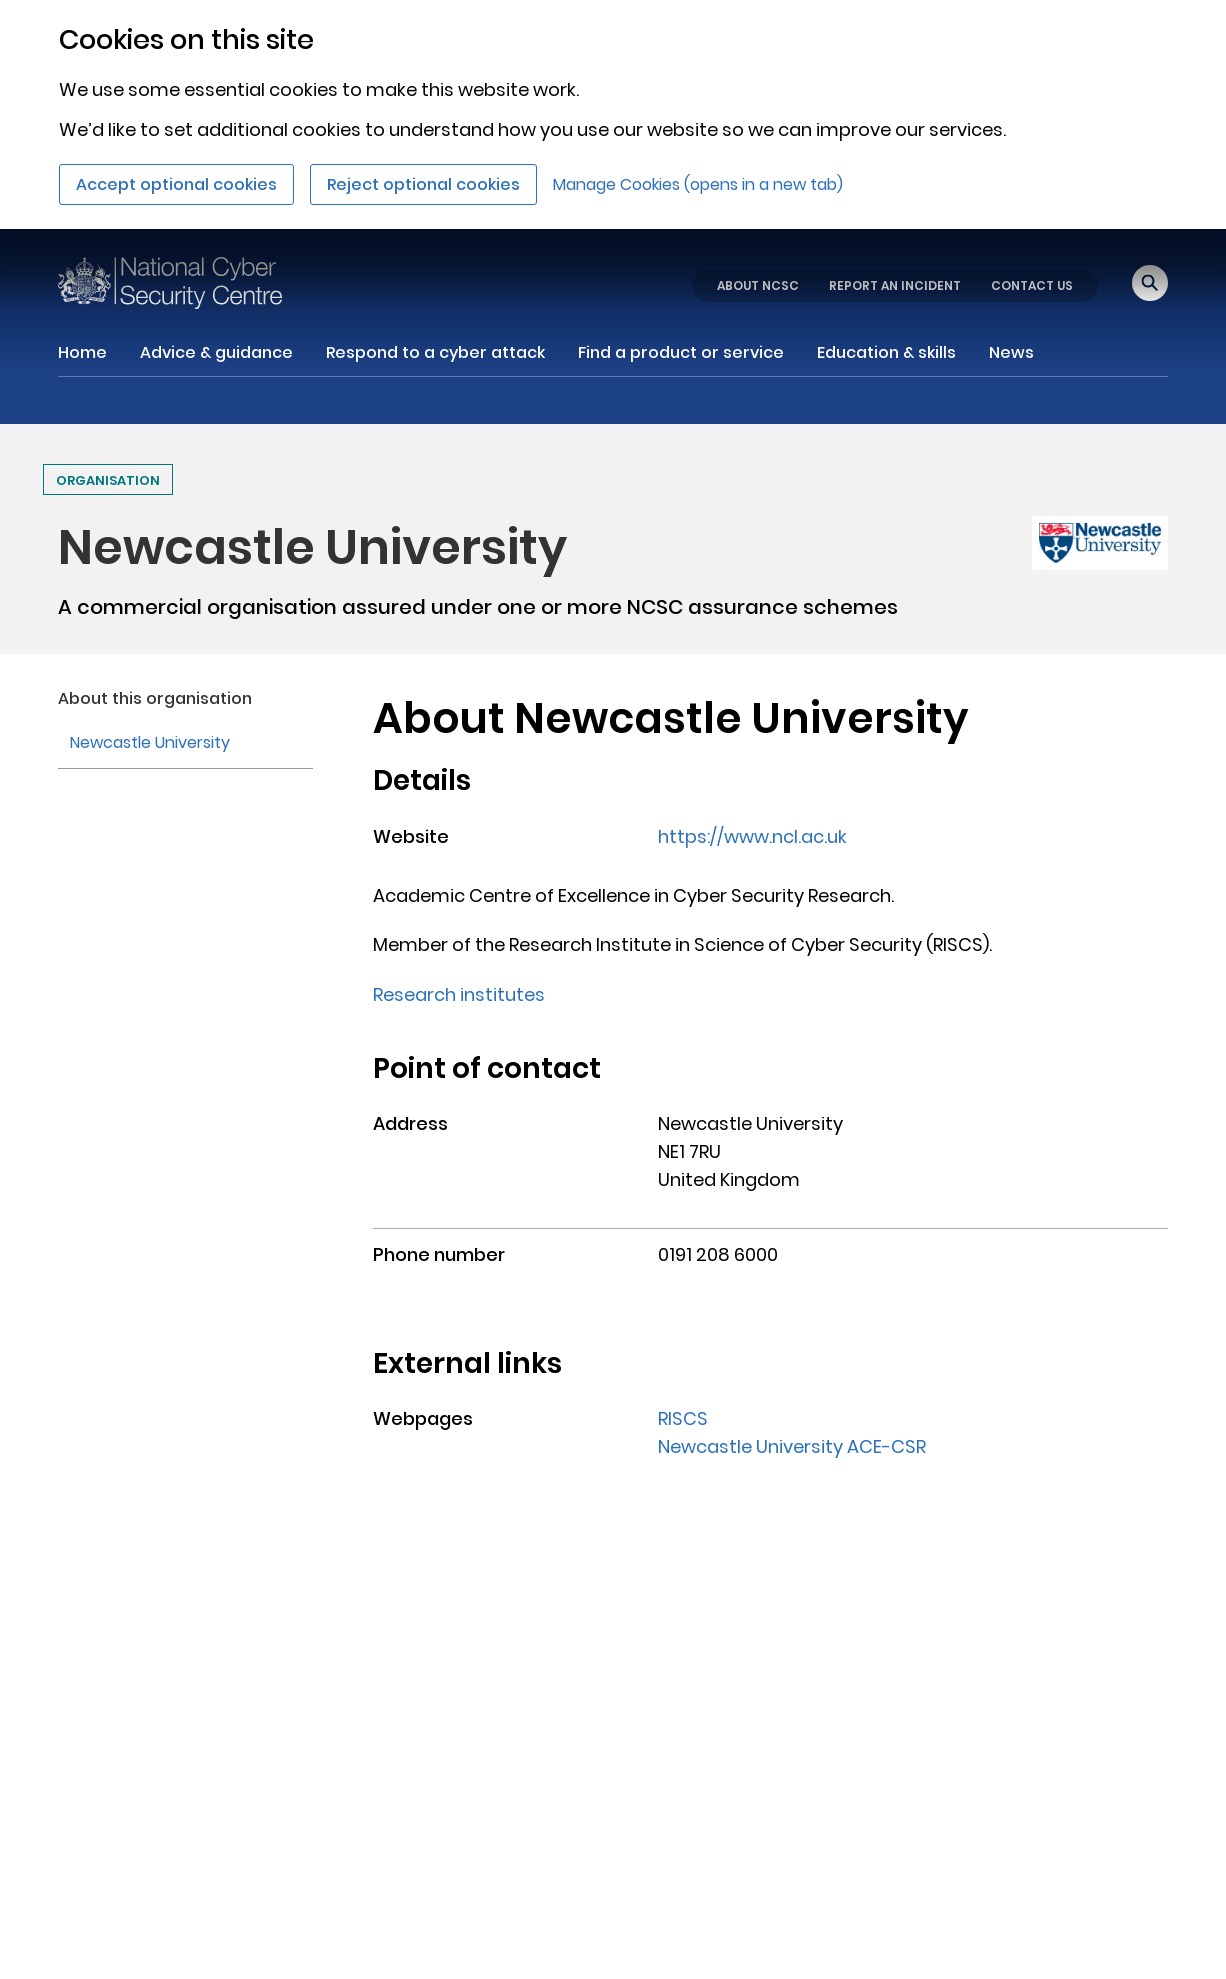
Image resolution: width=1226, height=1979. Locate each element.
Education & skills (886, 352)
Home (82, 352)
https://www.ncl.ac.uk (752, 836)
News (1011, 352)
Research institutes (459, 994)
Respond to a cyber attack (435, 352)
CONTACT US (1032, 285)
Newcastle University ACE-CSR (792, 1446)
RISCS (683, 1418)
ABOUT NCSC (758, 285)
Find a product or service (681, 352)
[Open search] (1150, 283)
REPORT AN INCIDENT (895, 285)
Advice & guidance (216, 352)
